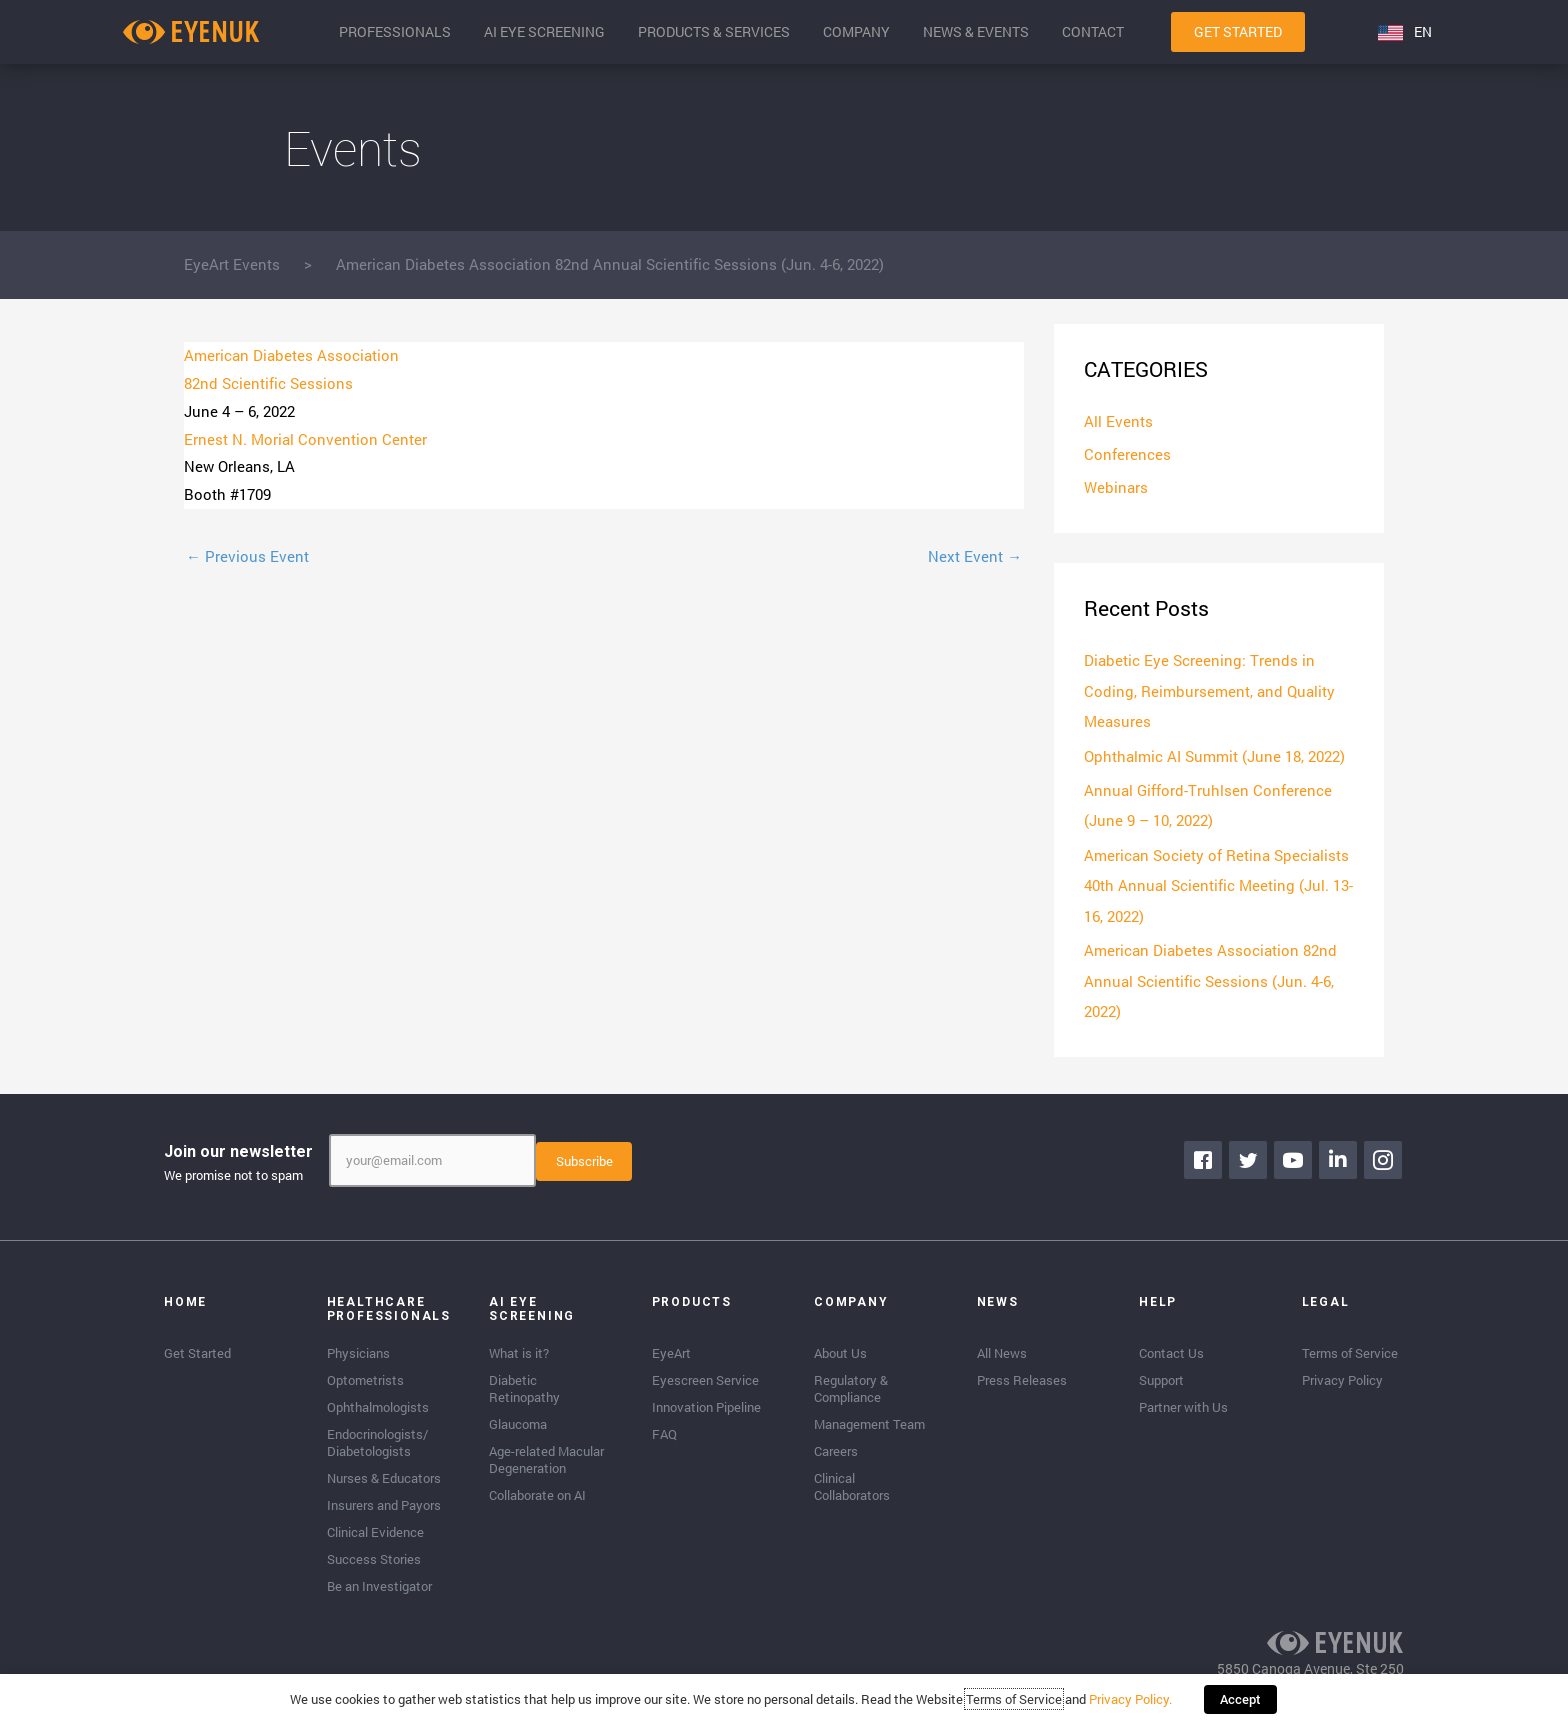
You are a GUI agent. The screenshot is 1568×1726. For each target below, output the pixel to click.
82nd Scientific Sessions (268, 383)
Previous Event (247, 556)
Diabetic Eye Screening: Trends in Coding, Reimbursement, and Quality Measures (1209, 692)
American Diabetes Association (291, 355)
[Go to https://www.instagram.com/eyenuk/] (1384, 1155)
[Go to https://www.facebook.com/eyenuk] (1204, 1155)
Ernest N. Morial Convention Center (305, 439)
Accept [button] (1240, 1701)
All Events (1118, 422)
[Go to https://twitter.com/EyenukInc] (1249, 1155)
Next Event (975, 556)
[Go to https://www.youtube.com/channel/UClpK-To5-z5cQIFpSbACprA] (1294, 1155)
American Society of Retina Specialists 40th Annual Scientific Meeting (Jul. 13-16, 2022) (1218, 883)
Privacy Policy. (1132, 1701)
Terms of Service (1016, 1701)
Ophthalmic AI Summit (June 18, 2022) (1214, 755)
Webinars (1116, 489)
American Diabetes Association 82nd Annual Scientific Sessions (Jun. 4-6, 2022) (1210, 977)
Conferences (1127, 455)
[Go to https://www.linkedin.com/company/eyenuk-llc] (1339, 1155)
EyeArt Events (232, 264)
